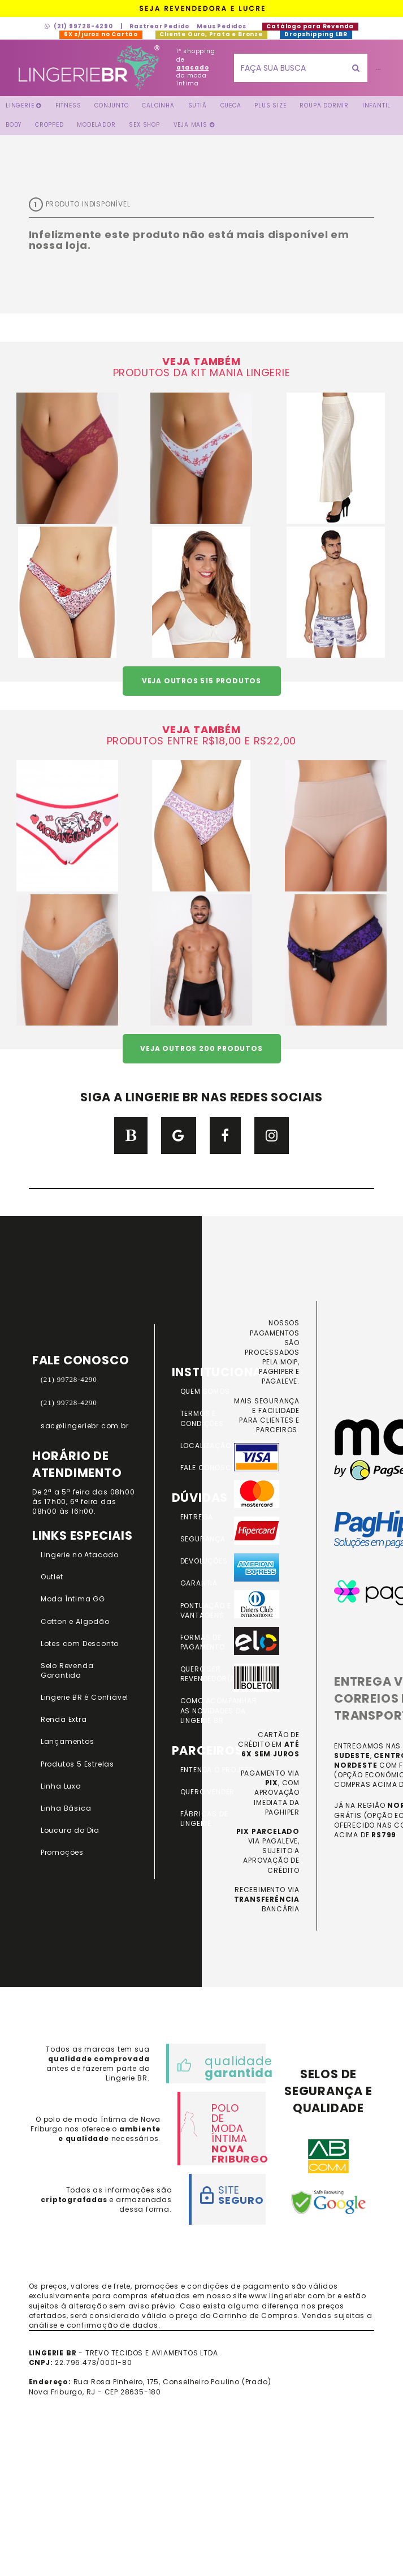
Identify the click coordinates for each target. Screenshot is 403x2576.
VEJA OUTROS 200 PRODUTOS (201, 1048)
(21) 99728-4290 (79, 26)
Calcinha (158, 105)
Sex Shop (144, 124)
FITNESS (68, 105)
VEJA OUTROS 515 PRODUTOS (201, 681)
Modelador (96, 124)
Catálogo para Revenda (310, 26)
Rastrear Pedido (159, 26)
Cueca (230, 105)
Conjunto (111, 105)
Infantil (376, 105)
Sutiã (197, 105)
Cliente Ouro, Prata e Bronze (211, 34)
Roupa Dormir (324, 105)
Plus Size (270, 105)
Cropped (49, 124)
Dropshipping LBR (316, 34)
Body (13, 124)
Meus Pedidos (221, 26)
